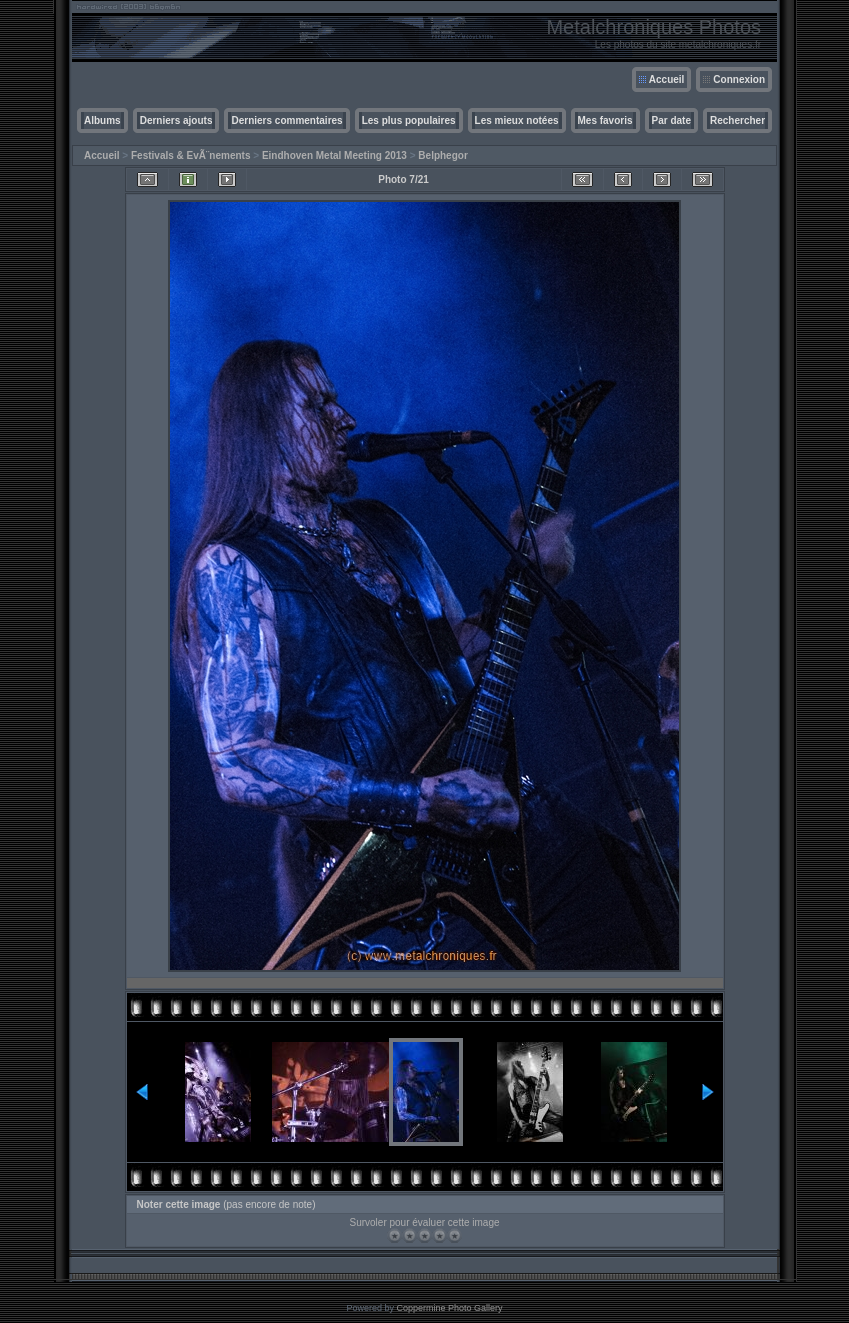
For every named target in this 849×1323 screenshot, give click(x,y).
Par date (671, 120)
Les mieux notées (517, 120)
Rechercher (737, 120)
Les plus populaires (409, 120)
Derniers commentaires (286, 120)
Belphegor (442, 155)
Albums (102, 120)
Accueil (667, 79)
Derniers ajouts (176, 120)
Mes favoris (605, 120)
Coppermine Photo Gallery (449, 1308)
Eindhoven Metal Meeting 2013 (334, 155)
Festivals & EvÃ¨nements (191, 155)
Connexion (739, 79)
